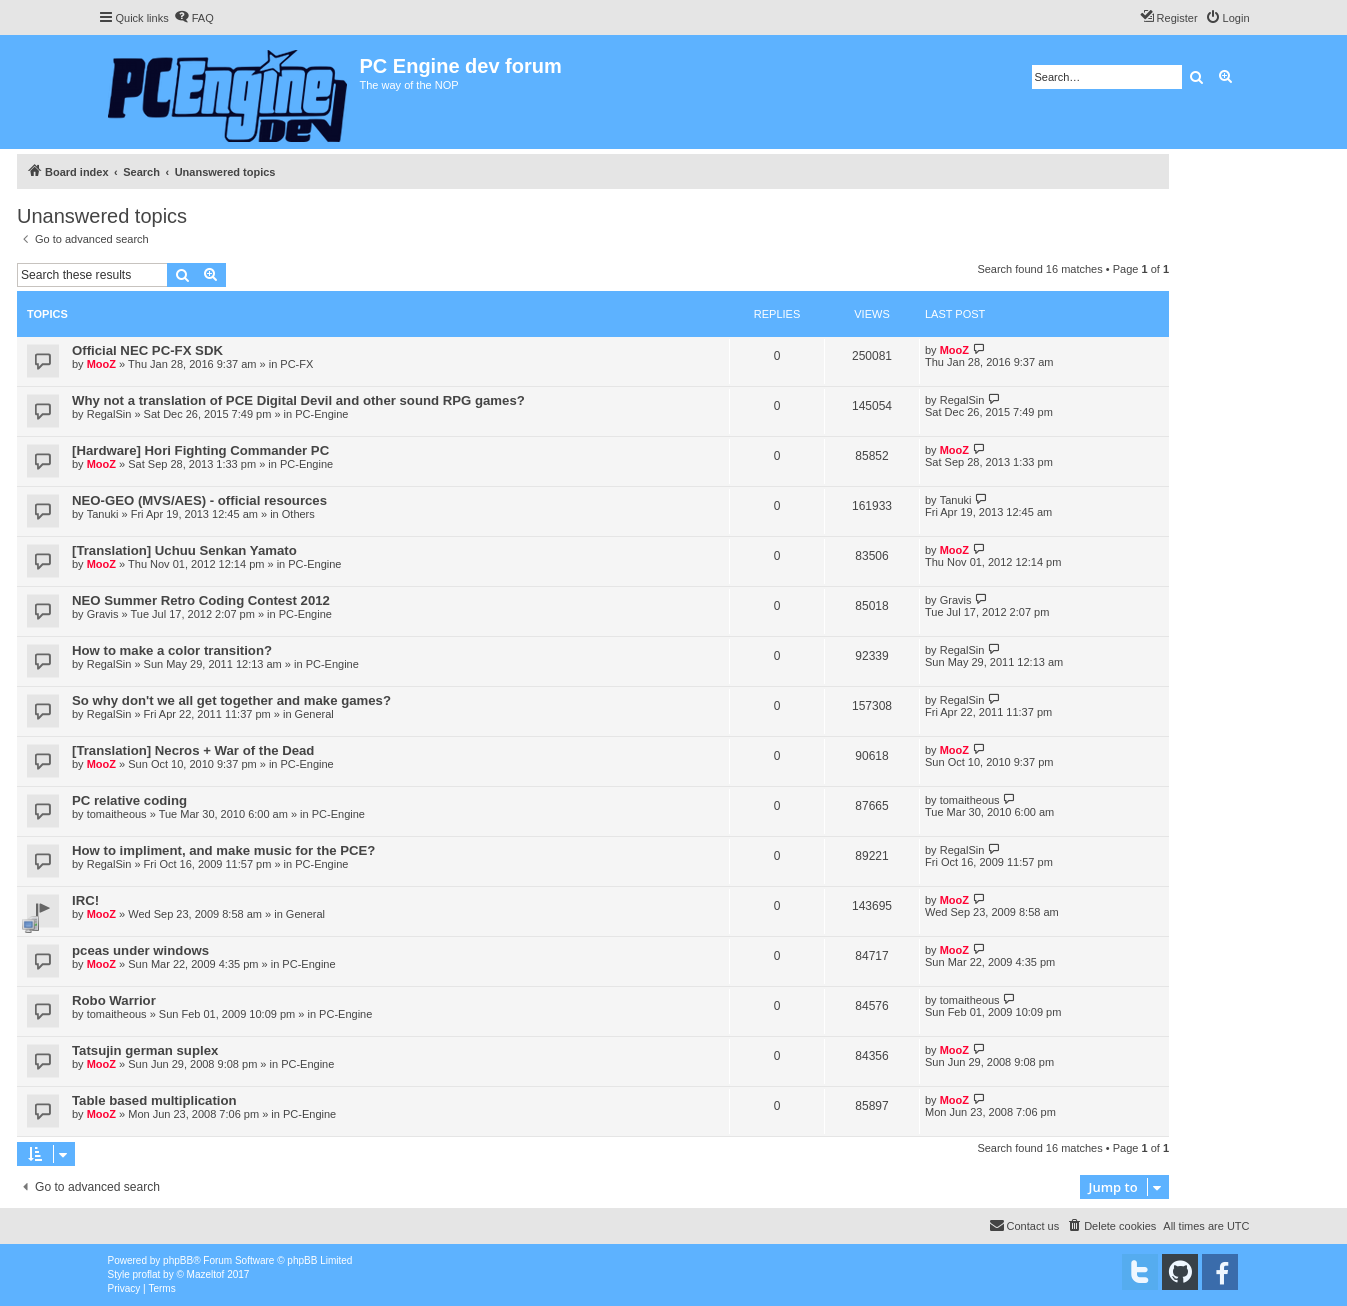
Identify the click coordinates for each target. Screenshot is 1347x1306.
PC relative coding (129, 800)
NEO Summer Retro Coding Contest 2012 (201, 600)
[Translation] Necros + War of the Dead (193, 750)
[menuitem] (194, 18)
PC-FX (296, 364)
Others (298, 514)
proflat (147, 1274)
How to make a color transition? (172, 650)
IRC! (85, 900)
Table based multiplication (154, 1100)
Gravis (103, 614)
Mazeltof (206, 1274)
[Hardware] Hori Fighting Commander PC (200, 450)
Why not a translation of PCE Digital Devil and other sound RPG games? (298, 400)
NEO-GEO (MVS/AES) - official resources (199, 500)
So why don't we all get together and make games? (231, 700)
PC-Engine (321, 414)
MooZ (101, 364)
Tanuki (103, 514)
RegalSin (109, 414)
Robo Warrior (114, 1000)
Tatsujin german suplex (145, 1050)
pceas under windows (140, 950)
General (314, 714)
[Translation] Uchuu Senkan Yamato (184, 550)
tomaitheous (117, 814)
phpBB (178, 1260)
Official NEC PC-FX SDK (147, 350)
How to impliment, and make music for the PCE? (223, 850)
